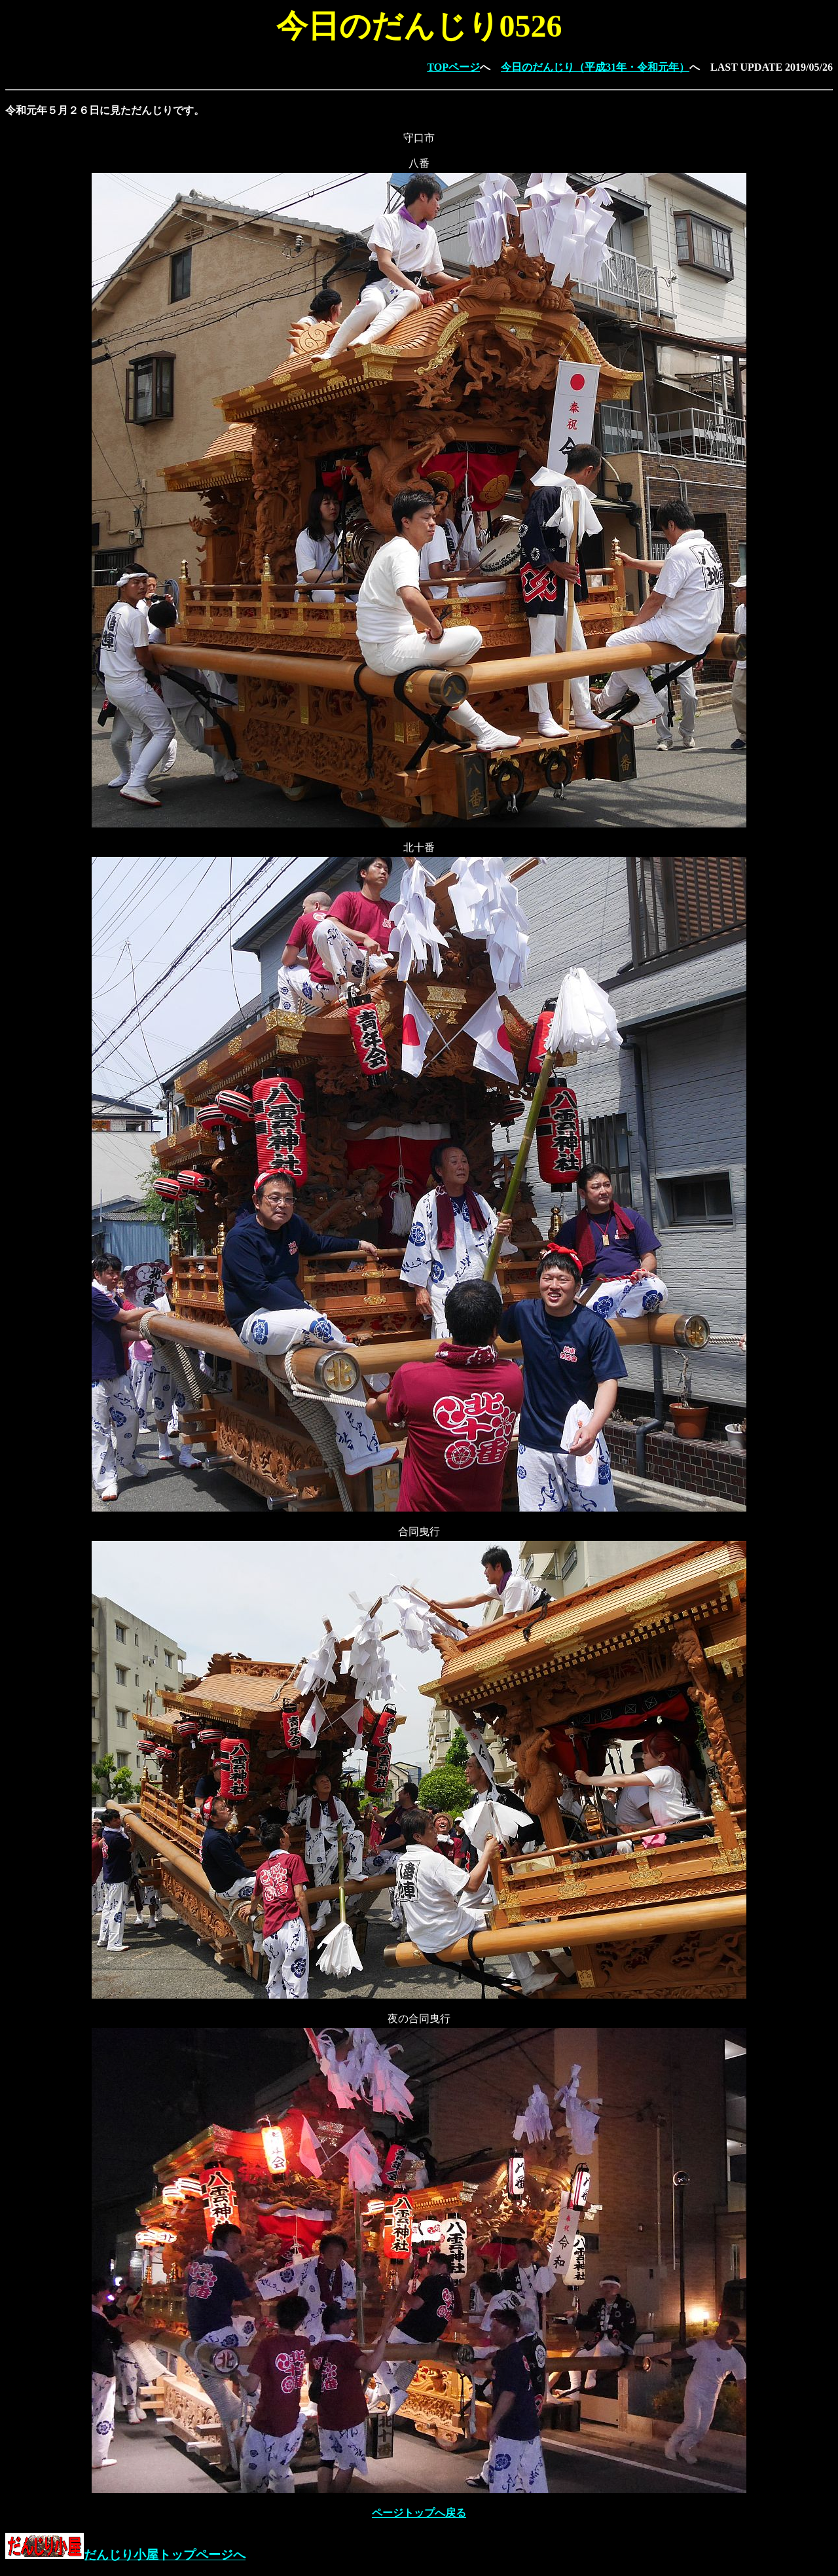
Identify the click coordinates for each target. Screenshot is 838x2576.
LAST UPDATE (746, 67)
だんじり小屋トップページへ (125, 2555)
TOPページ (453, 67)
